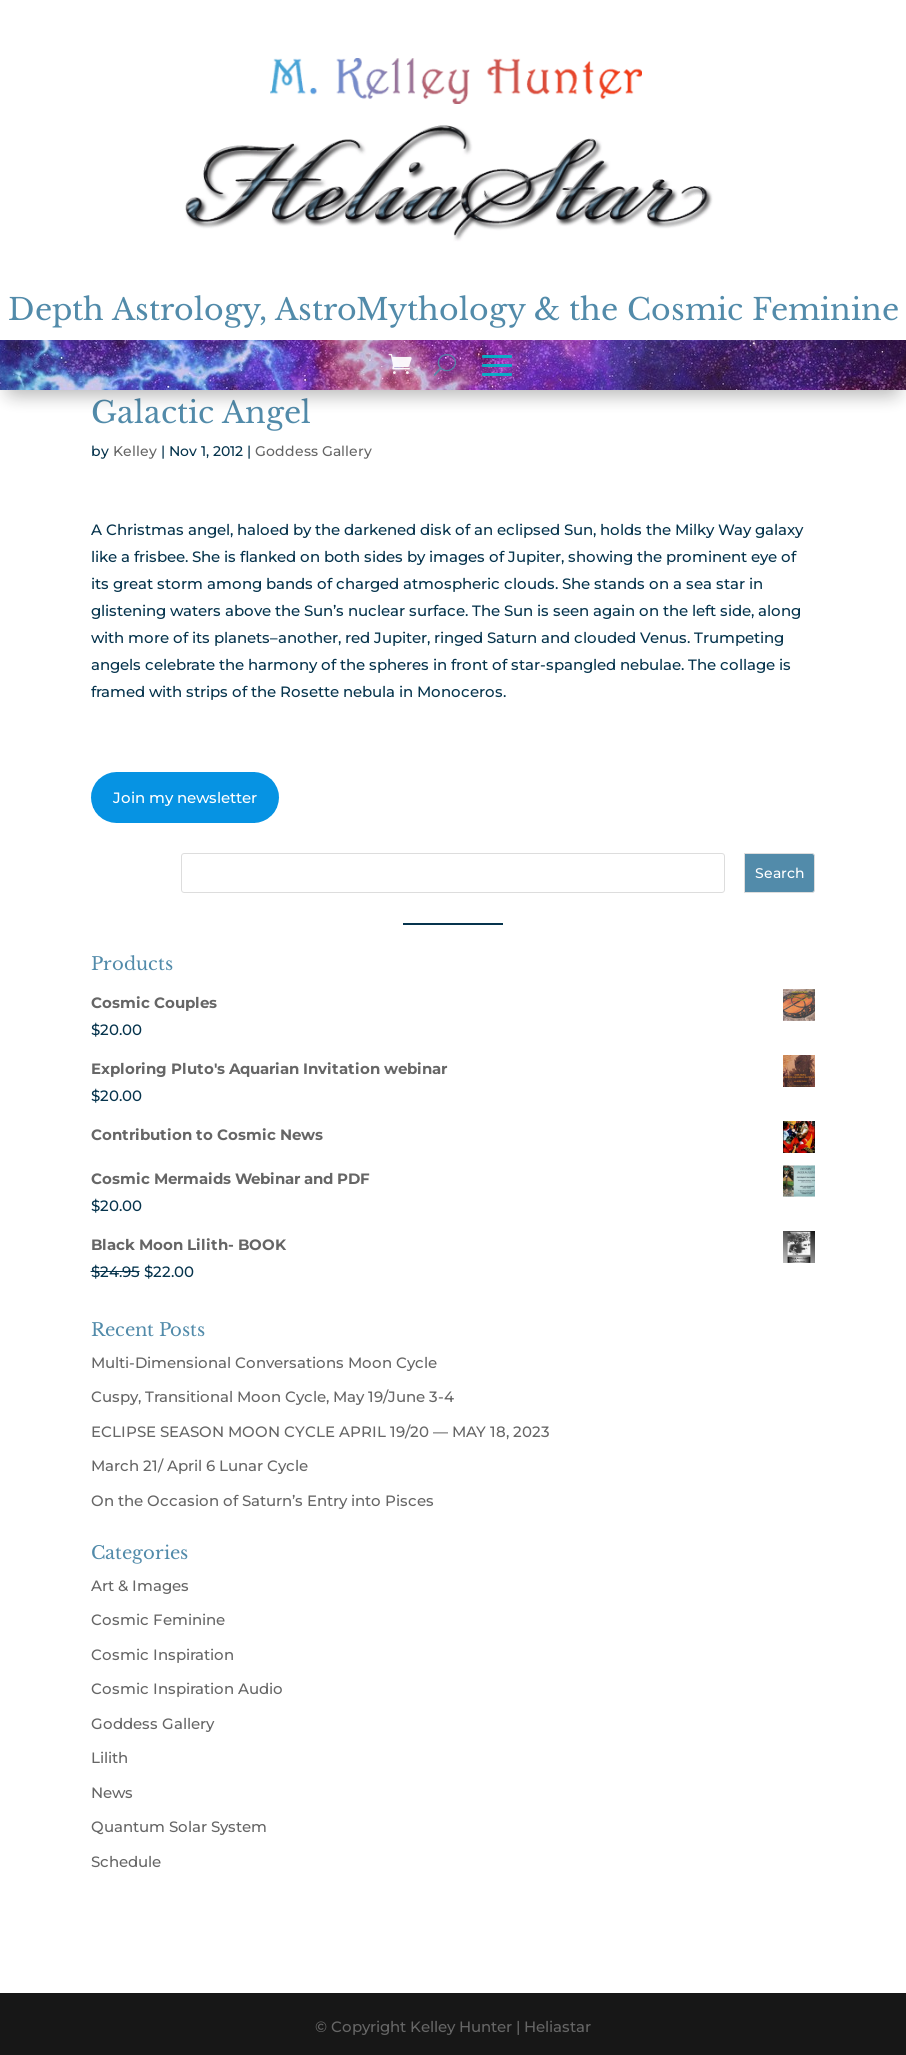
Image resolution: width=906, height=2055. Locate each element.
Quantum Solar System (179, 1826)
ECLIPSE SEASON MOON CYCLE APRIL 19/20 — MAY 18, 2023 (320, 1431)
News (112, 1792)
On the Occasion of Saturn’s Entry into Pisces (262, 1500)
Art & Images (140, 1585)
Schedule (126, 1861)
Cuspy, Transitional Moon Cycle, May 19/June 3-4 (272, 1396)
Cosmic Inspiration (162, 1654)
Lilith (109, 1757)
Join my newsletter (185, 797)
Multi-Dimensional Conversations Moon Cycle (264, 1362)
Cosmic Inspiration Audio (187, 1688)
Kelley (135, 451)
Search (780, 873)
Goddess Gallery (313, 451)
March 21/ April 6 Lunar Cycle (199, 1465)
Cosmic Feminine (158, 1619)
